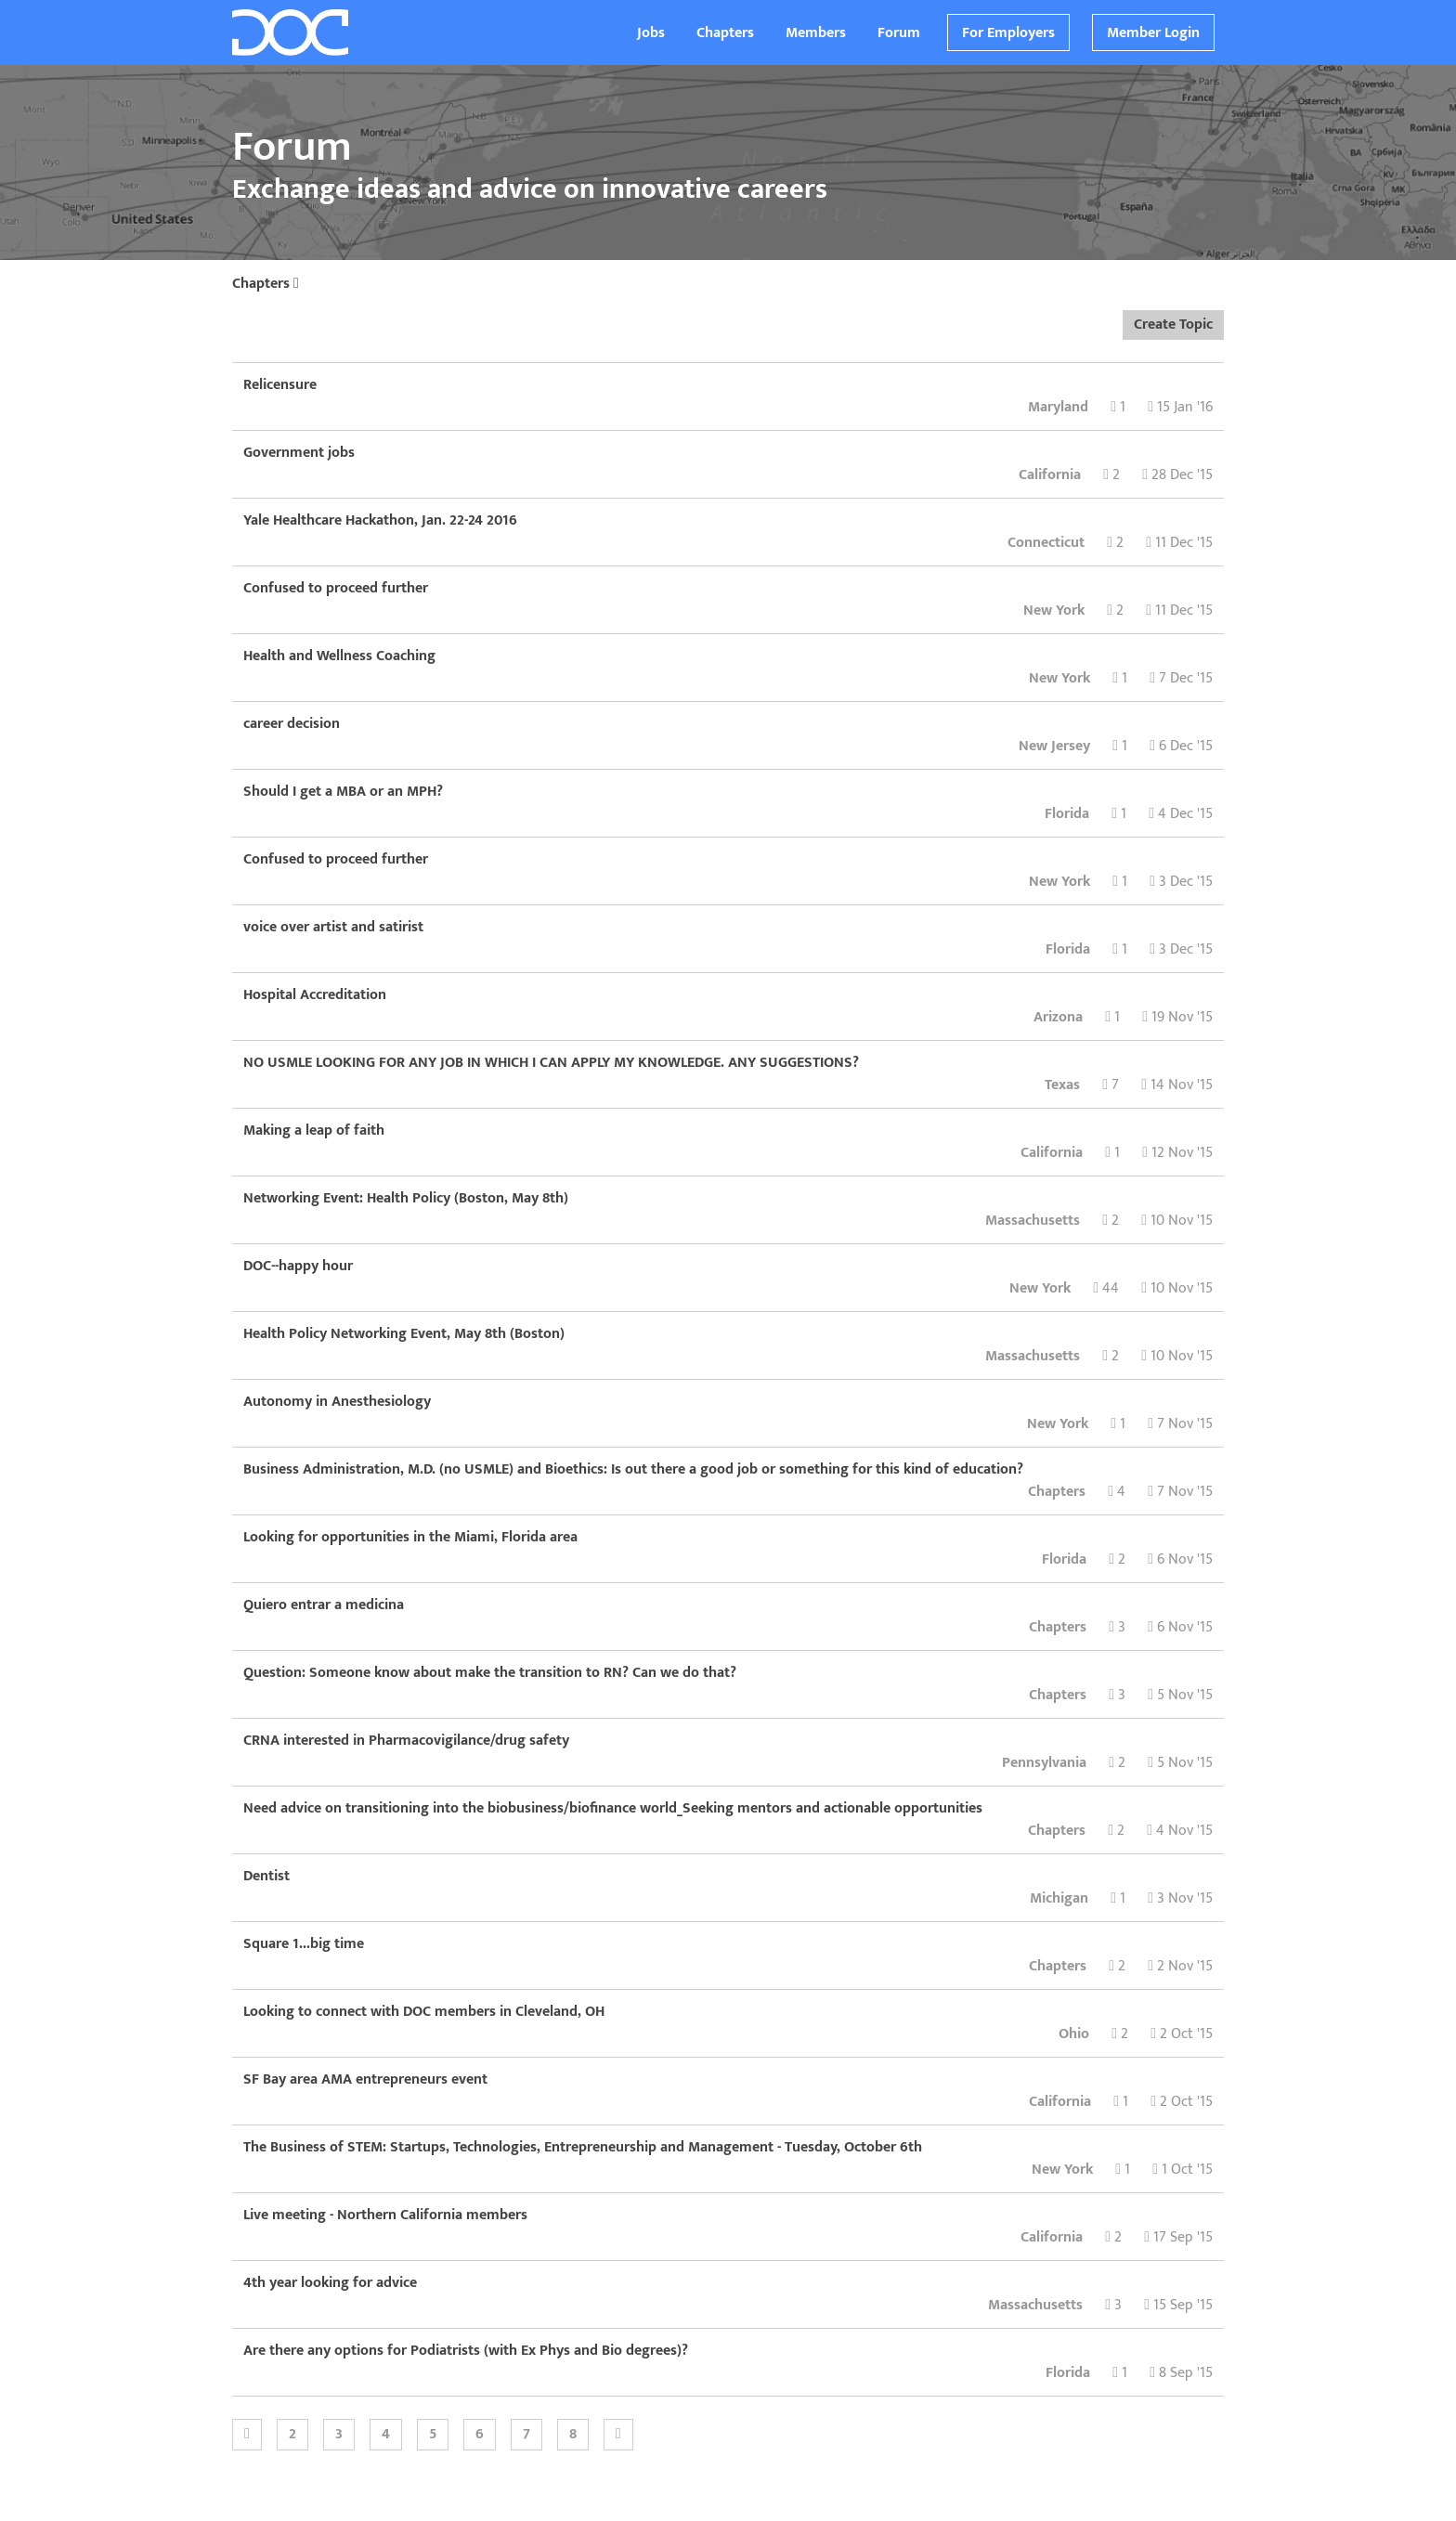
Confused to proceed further (335, 588)
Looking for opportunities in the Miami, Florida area (410, 1537)
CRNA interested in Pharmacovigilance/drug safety (406, 1740)
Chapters (725, 32)
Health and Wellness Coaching (339, 656)
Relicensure (280, 384)
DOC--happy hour (298, 1266)
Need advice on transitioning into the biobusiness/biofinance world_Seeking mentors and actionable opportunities (612, 1808)
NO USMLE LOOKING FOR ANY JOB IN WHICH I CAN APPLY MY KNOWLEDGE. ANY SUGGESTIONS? (551, 1062)
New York (1054, 610)
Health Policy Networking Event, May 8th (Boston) (404, 1333)
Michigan (1059, 1898)
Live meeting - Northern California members (385, 2215)
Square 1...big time (303, 1943)
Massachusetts (1032, 1220)
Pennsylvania (1044, 1762)
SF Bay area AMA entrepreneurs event (365, 2079)
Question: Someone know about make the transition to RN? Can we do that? (489, 1672)
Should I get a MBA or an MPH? (343, 791)
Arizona (1058, 1017)
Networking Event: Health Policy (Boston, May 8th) (405, 1198)
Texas (1062, 1085)
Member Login (1153, 32)
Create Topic (1173, 324)
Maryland (1058, 407)
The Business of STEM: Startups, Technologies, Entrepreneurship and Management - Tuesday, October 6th (582, 2147)
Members (816, 32)
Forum (899, 32)
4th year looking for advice (330, 2282)
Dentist (266, 1876)
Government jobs (299, 452)
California (1050, 474)
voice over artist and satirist (333, 927)
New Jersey (1054, 746)
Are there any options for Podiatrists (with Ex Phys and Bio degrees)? (465, 2350)
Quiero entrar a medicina (323, 1605)
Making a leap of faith (313, 1130)
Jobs (651, 32)
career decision (291, 723)
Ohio (1074, 2034)
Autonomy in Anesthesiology (337, 1401)
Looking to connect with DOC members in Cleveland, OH (423, 2011)
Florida (1067, 813)
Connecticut (1046, 542)
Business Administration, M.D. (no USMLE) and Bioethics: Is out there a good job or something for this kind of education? (633, 1469)
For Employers (1008, 32)
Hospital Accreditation (314, 994)
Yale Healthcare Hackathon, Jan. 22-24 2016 (380, 520)
